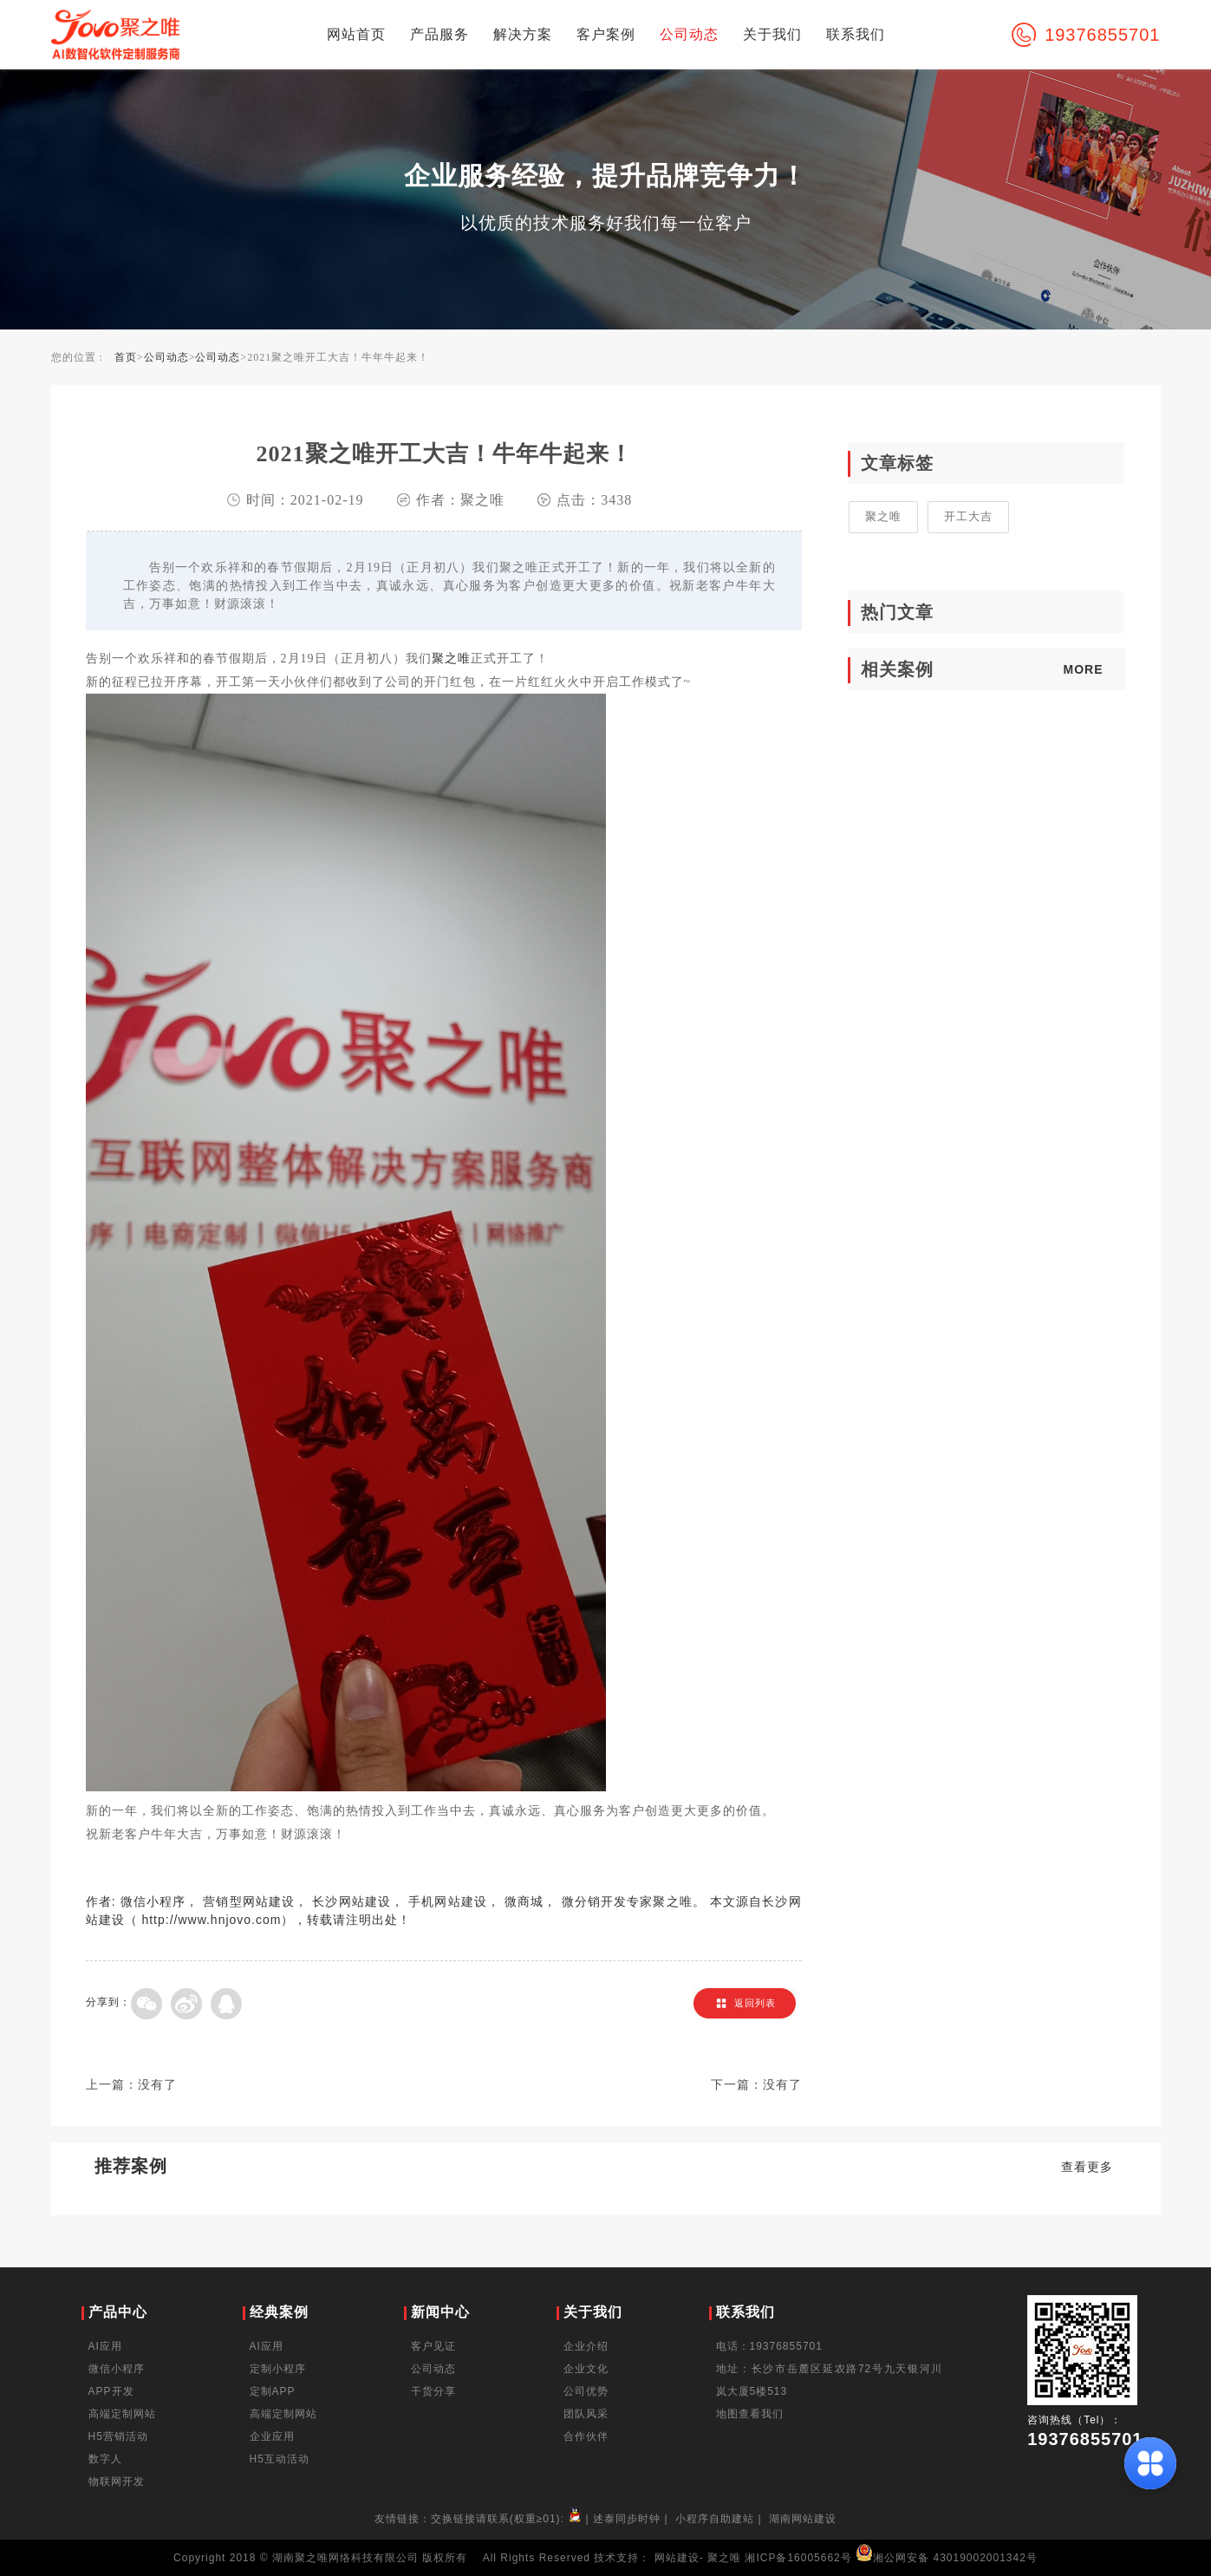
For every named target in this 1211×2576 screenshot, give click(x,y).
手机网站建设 (447, 1901)
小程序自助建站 (714, 2519)
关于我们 (772, 34)
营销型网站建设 (249, 1901)
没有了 (157, 2084)
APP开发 (111, 2391)
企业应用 (272, 2436)
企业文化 (586, 2369)
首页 (125, 357)
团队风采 (586, 2414)
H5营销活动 (118, 2436)
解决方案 (522, 34)
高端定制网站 (122, 2414)
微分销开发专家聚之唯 (627, 1901)
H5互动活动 (279, 2459)
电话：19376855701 (769, 2346)
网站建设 (677, 2558)
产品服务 (439, 34)
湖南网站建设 (803, 2519)
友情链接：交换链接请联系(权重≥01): (480, 2519)
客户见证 (433, 2346)
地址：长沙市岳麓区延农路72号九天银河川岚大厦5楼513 (829, 2380)
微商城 (524, 1901)
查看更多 (1087, 2167)
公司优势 (586, 2391)
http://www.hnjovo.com (211, 1920)
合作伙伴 (586, 2436)
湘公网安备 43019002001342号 (947, 2558)
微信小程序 (153, 1901)
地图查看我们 (750, 2414)
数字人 (105, 2459)
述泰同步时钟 (627, 2519)
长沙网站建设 (351, 1901)
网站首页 (356, 34)
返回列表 (755, 2003)
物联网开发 (116, 2481)
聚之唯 (451, 658)
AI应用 (105, 2346)
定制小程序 (278, 2369)
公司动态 (689, 34)
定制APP (273, 2391)
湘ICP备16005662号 (798, 2558)
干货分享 (433, 2391)
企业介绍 (586, 2346)
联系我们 (855, 34)
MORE (1084, 669)
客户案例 (605, 34)
